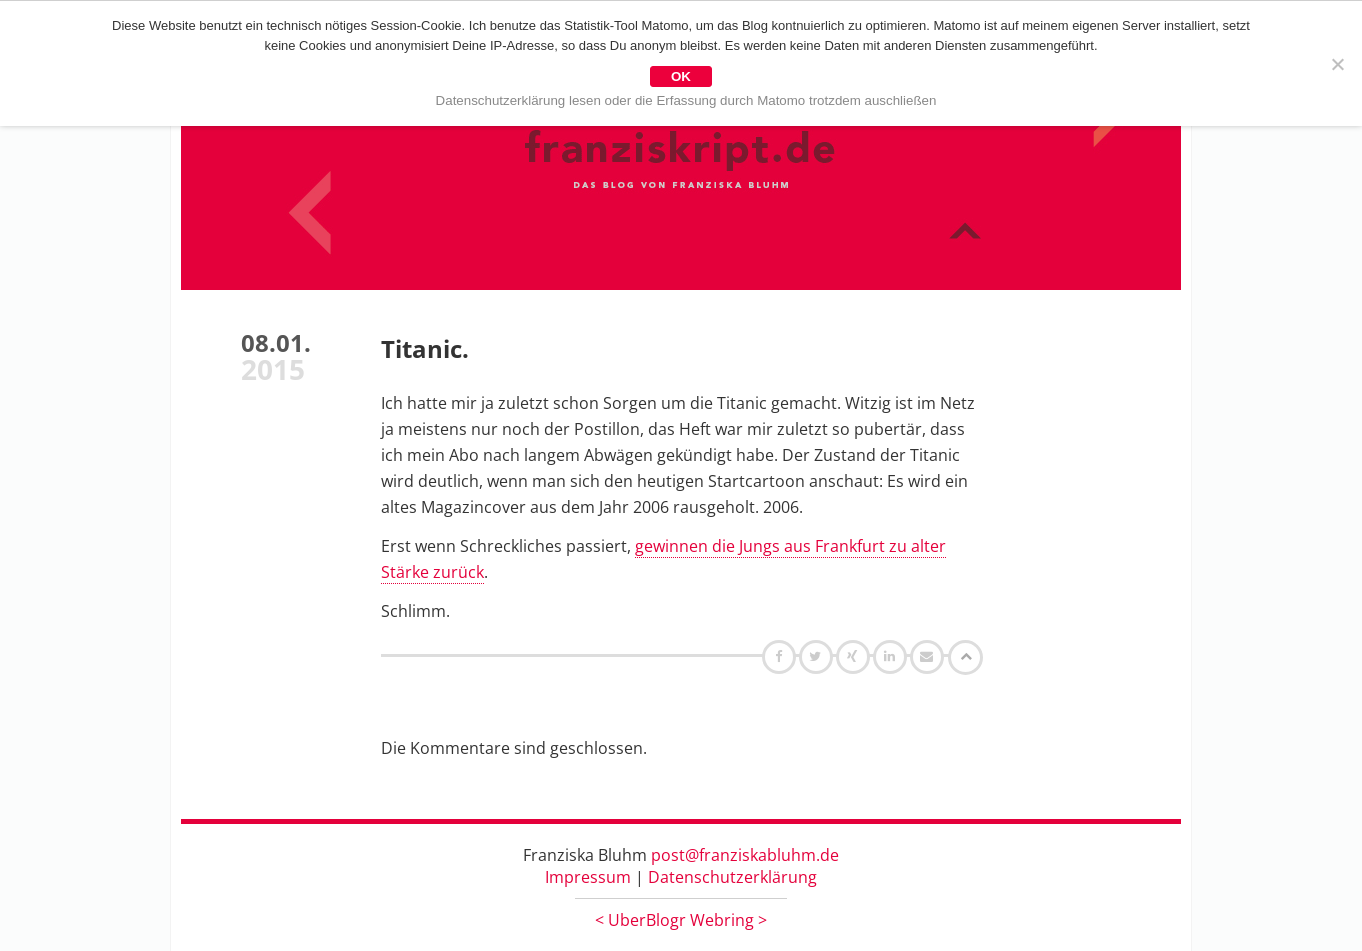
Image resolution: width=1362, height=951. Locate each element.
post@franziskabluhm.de (745, 855)
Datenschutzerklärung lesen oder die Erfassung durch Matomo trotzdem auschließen (686, 100)
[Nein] (1337, 64)
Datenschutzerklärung (732, 877)
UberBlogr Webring (681, 920)
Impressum (588, 877)
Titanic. (425, 348)
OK (681, 76)
